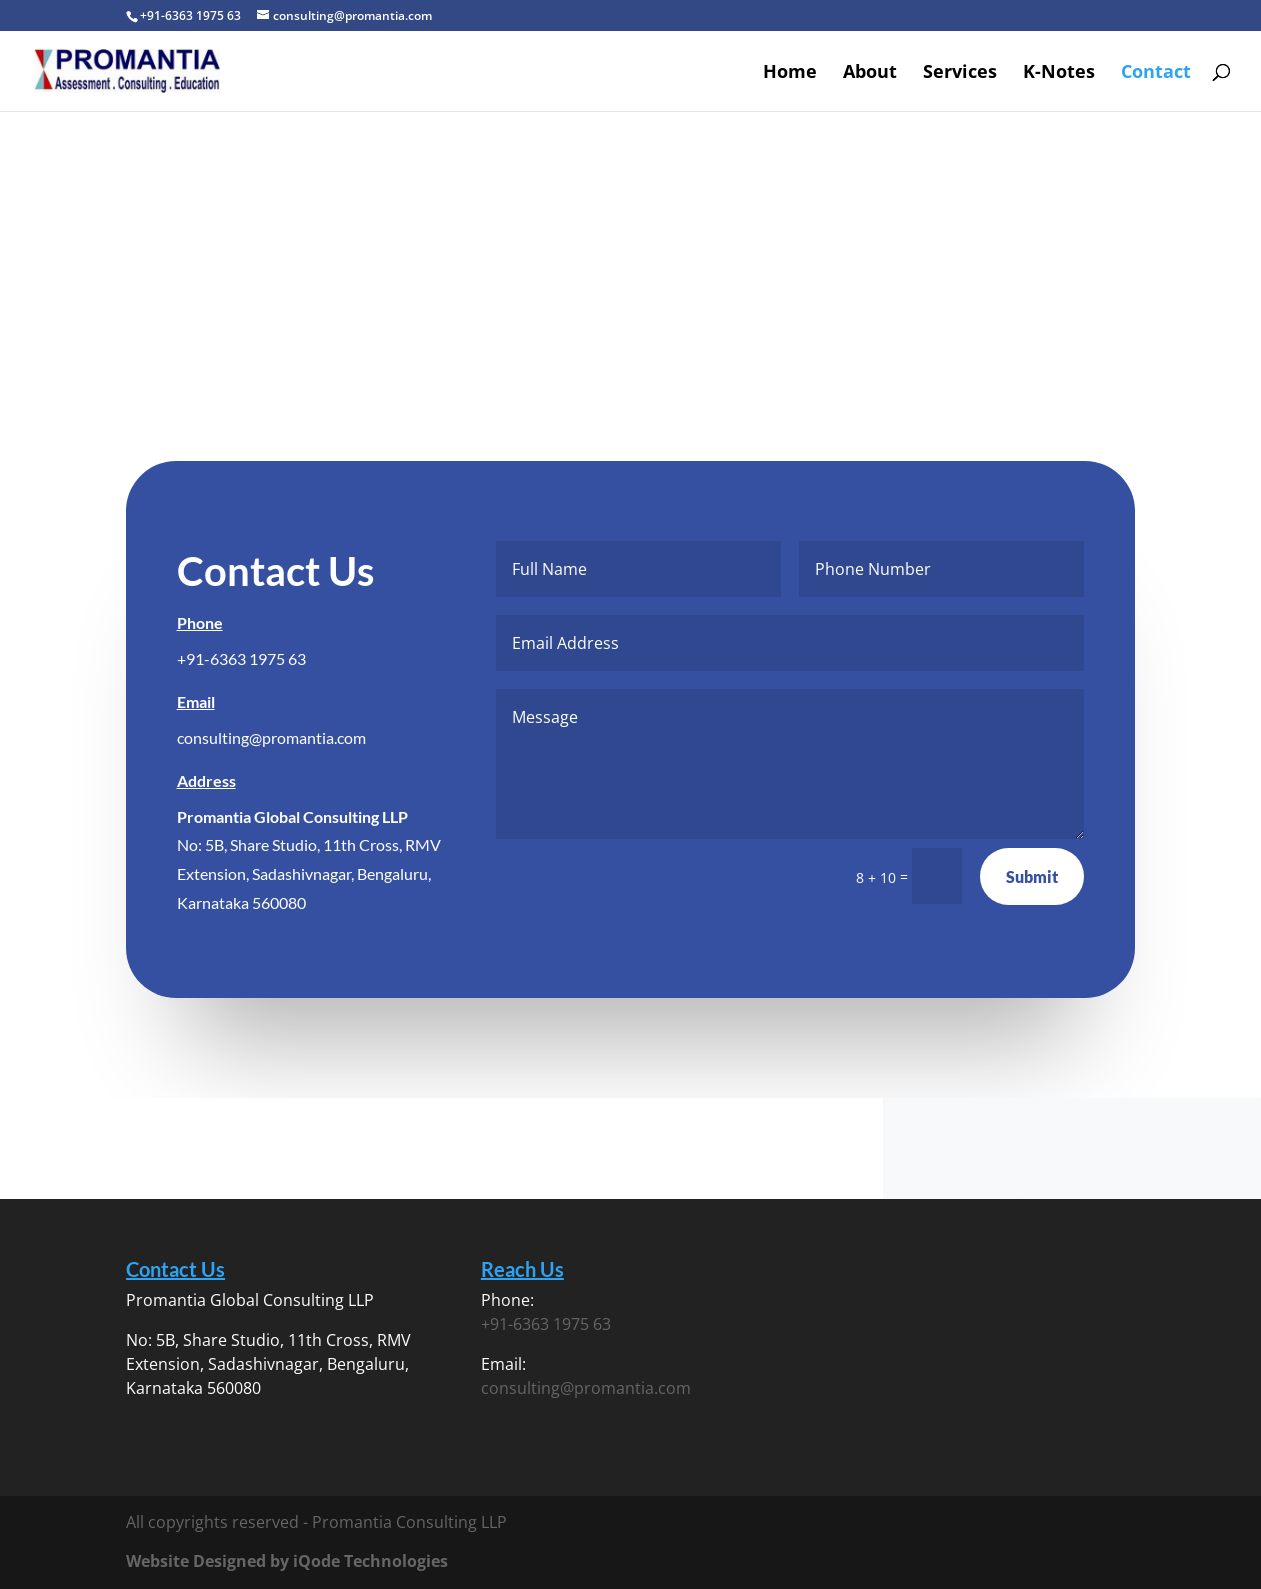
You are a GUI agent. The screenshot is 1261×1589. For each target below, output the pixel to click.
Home (790, 73)
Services (960, 73)
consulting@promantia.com (272, 737)
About (870, 73)
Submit (1031, 876)
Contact (1156, 73)
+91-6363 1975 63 (242, 658)
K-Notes (1059, 73)
